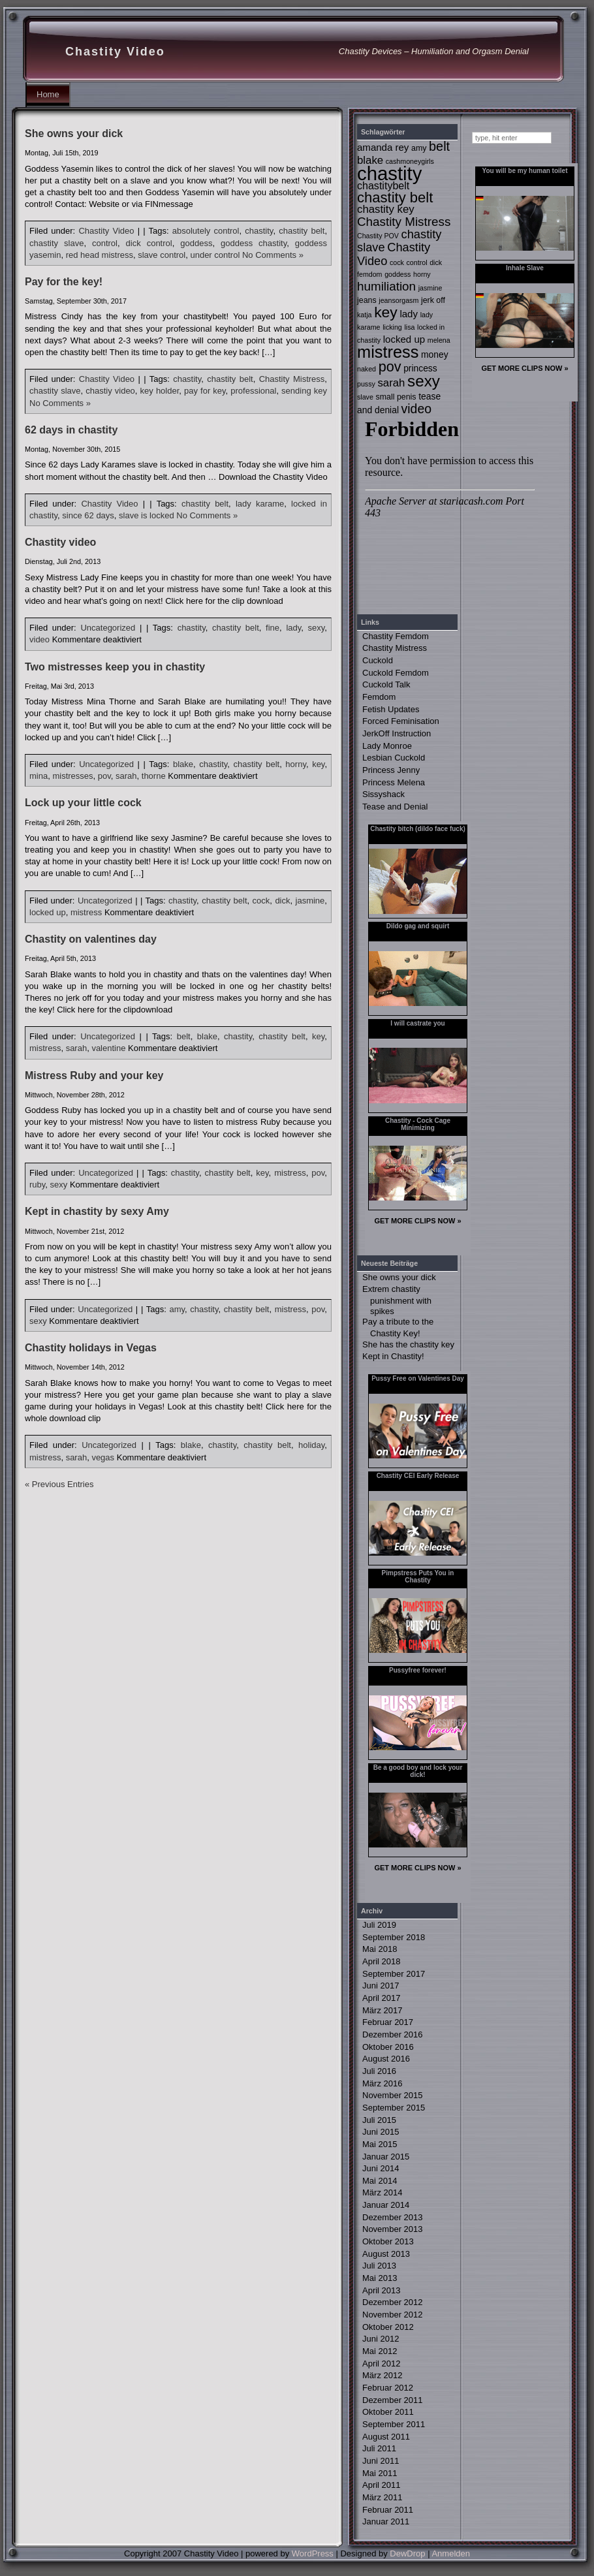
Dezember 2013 (392, 2217)
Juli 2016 (379, 2071)
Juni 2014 (380, 2168)
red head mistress (99, 255)
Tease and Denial (395, 806)
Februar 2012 (387, 2388)
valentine (108, 1048)
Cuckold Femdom (395, 673)
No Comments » (273, 255)
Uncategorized (107, 628)
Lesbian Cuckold (393, 757)
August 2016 (386, 2059)
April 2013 (381, 2290)
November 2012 (392, 2314)
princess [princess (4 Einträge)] (420, 368)
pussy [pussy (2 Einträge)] (366, 384)
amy (177, 1309)
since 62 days (88, 515)
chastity (259, 231)
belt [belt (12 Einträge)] (439, 146)
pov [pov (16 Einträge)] (390, 366)
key (318, 764)
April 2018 (381, 1961)
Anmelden (450, 2553)
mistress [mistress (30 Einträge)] (387, 352)
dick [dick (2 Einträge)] (436, 262)
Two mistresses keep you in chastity (115, 666)
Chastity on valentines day (91, 939)
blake (183, 764)
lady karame (260, 504)
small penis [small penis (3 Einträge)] (396, 396)
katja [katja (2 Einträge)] (364, 315)
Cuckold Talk (386, 684)
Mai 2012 (379, 2351)
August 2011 (386, 2437)
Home (48, 94)
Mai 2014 (379, 2181)
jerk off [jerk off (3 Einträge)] (433, 300)
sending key (304, 391)
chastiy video (110, 391)
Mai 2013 (379, 2278)
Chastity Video (115, 51)
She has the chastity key (408, 1344)
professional (253, 391)
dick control (149, 243)
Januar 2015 (385, 2156)
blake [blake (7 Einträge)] (370, 160)
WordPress (313, 2553)
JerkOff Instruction (396, 733)
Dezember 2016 (392, 2034)
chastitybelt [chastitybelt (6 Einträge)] (383, 185)
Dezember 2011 (392, 2400)
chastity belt (301, 231)
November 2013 (392, 2229)
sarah (126, 776)
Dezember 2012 (392, 2302)
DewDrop (407, 2553)
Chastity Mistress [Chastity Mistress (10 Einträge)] (403, 221)
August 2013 (386, 2254)
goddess (196, 243)
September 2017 (393, 1974)
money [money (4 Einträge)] (434, 354)
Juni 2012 (380, 2339)
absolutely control (206, 231)
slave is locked (146, 515)
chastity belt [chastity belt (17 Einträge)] (395, 197)
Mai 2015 (379, 2144)
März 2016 (382, 2083)
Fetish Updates (390, 709)
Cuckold (377, 660)
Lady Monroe (387, 746)
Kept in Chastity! (393, 1356)
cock (261, 900)
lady (293, 628)
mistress (86, 912)
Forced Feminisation (400, 721)
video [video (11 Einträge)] (416, 408)
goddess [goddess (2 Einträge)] (397, 274)
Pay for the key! (63, 281)
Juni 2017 (380, 1985)
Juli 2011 (379, 2448)
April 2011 (381, 2485)
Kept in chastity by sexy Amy (97, 1211)
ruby (37, 1184)
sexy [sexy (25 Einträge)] (423, 381)
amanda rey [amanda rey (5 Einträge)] (383, 147)
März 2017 (382, 2010)
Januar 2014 (385, 2205)
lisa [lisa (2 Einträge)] (409, 327)
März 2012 (382, 2375)
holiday (311, 1445)
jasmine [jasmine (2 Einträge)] (430, 288)
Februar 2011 (387, 2510)
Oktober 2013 (388, 2241)
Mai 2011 (379, 2473)
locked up (47, 912)
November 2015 (392, 2095)
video (39, 639)
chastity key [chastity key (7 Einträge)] (385, 209)
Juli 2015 (379, 2120)
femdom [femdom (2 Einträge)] (370, 274)
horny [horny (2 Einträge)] (422, 274)
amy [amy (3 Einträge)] (418, 148)
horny (295, 764)
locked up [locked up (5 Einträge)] (404, 339)
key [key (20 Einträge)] (386, 312)
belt (184, 1036)
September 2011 (393, 2424)
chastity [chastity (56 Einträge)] (389, 173)
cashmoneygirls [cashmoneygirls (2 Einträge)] (410, 161)
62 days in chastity (71, 429)
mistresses (72, 776)
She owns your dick (74, 133)
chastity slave (56, 243)
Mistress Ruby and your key (94, 1075)
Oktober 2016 (388, 2047)
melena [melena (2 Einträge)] (439, 340)
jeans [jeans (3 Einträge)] (367, 300)
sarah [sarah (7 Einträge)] (391, 383)
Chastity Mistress (292, 379)
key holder (160, 391)
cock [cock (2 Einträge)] (397, 262)
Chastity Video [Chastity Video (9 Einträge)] (393, 253)
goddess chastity (254, 243)
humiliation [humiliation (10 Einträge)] (386, 286)
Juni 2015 (380, 2132)
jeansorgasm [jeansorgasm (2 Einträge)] (398, 300)
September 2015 (393, 2108)
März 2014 (382, 2192)
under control (215, 255)
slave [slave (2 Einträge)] (365, 397)
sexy (316, 628)
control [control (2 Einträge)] (417, 262)
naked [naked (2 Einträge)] (366, 369)
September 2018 (393, 1937)
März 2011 (382, 2497)
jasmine (310, 900)
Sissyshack (383, 794)
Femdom (379, 697)
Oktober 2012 (388, 2327)
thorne (154, 776)
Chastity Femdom (395, 636)
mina (38, 776)
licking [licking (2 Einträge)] (392, 327)
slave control (161, 255)
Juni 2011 (380, 2461)
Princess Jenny (391, 770)
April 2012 (381, 2363)
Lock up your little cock (83, 802)
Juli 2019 (379, 1925)
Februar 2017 (387, 2022)
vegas (102, 1457)
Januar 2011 (385, 2521)
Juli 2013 (379, 2265)
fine (272, 628)
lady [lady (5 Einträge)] (408, 313)
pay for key (205, 391)
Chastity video (60, 542)
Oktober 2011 (388, 2412)
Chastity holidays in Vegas (91, 1347)
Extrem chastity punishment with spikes (396, 1299)
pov (104, 776)
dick (282, 900)
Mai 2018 (379, 1949)
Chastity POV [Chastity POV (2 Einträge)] (378, 236)
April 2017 (381, 1998)
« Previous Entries (59, 1484)
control (104, 243)
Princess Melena (393, 782)
